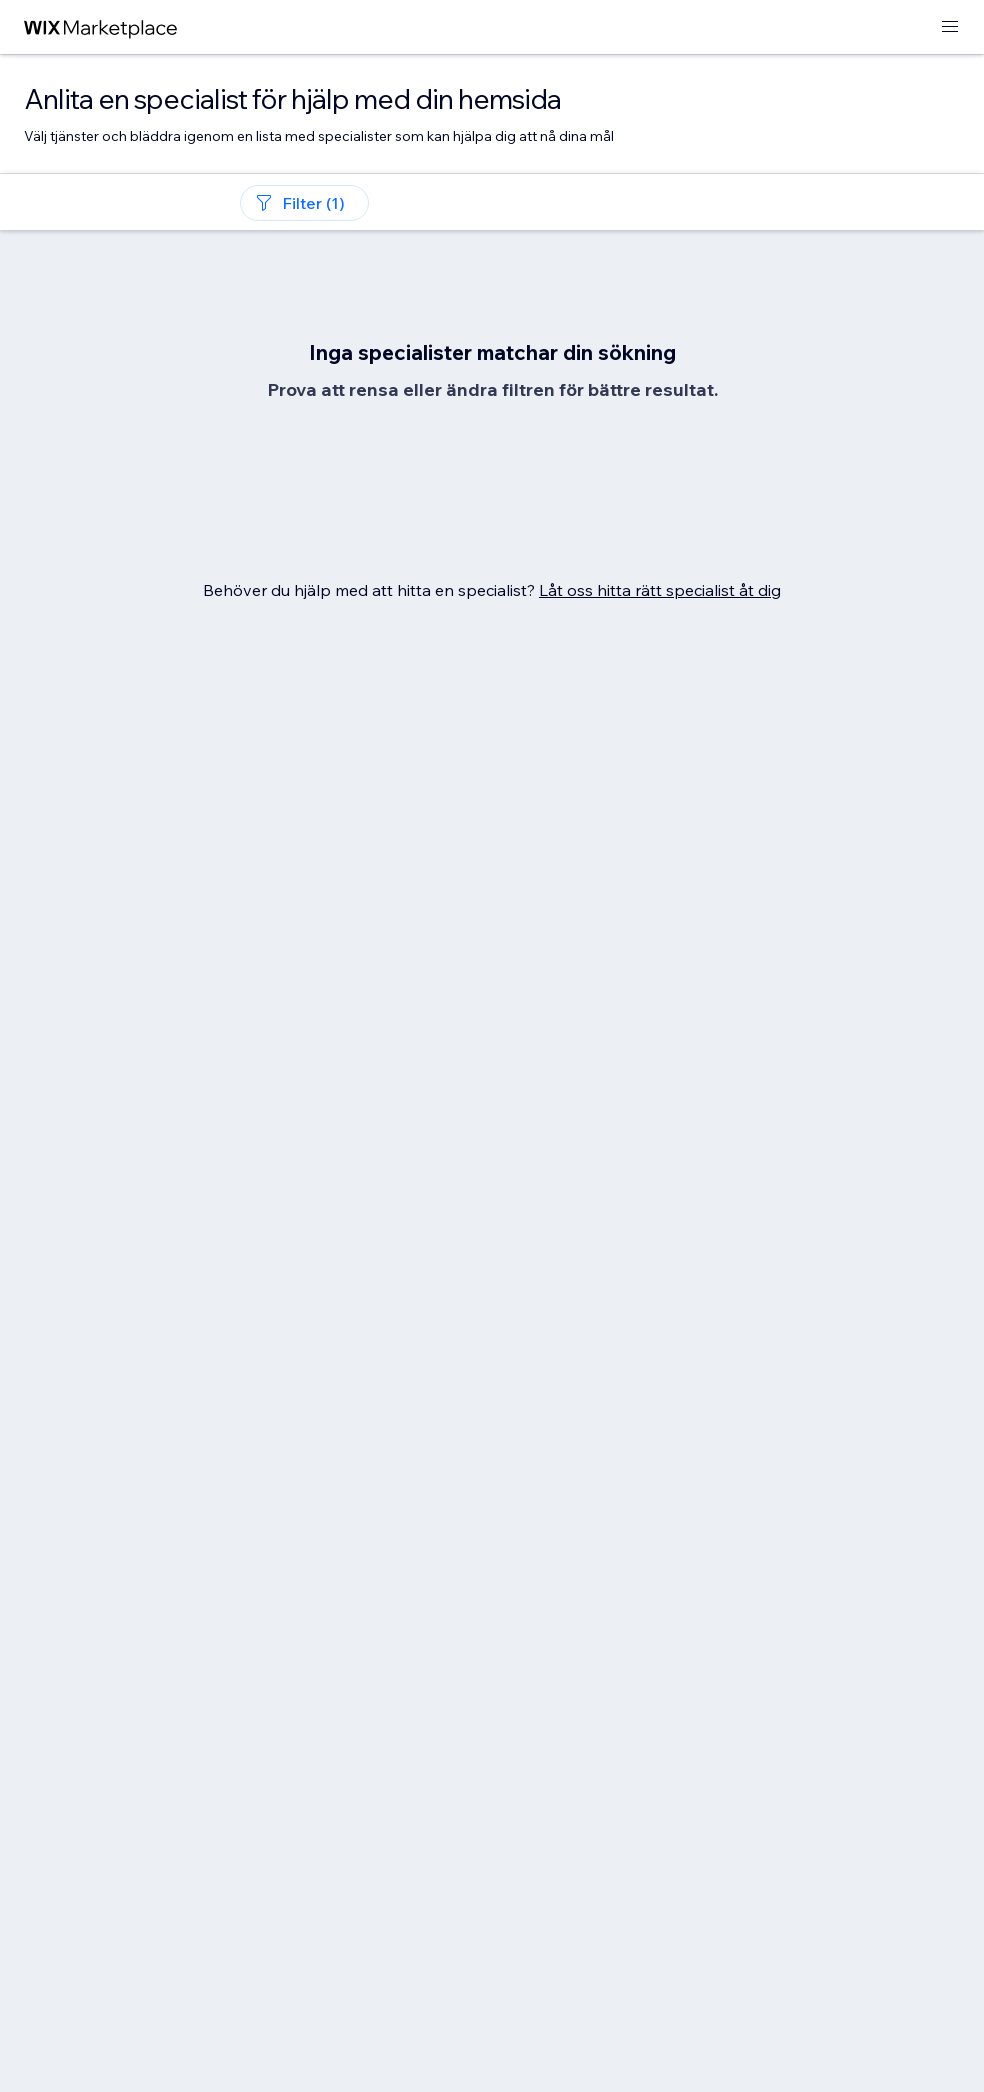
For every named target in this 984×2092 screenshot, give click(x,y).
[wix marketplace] (101, 27)
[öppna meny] (950, 27)
